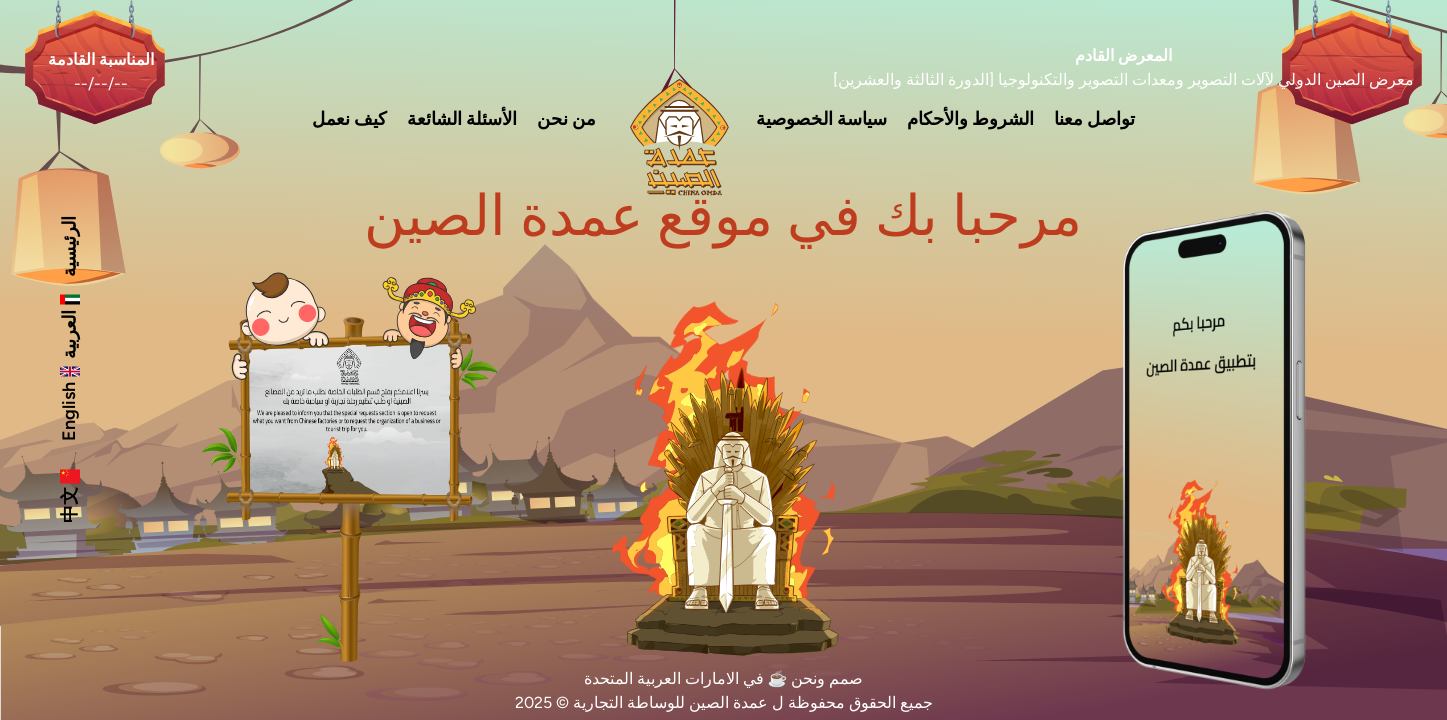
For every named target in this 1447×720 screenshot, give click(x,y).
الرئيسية (69, 246)
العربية (69, 324)
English (69, 401)
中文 (69, 495)
